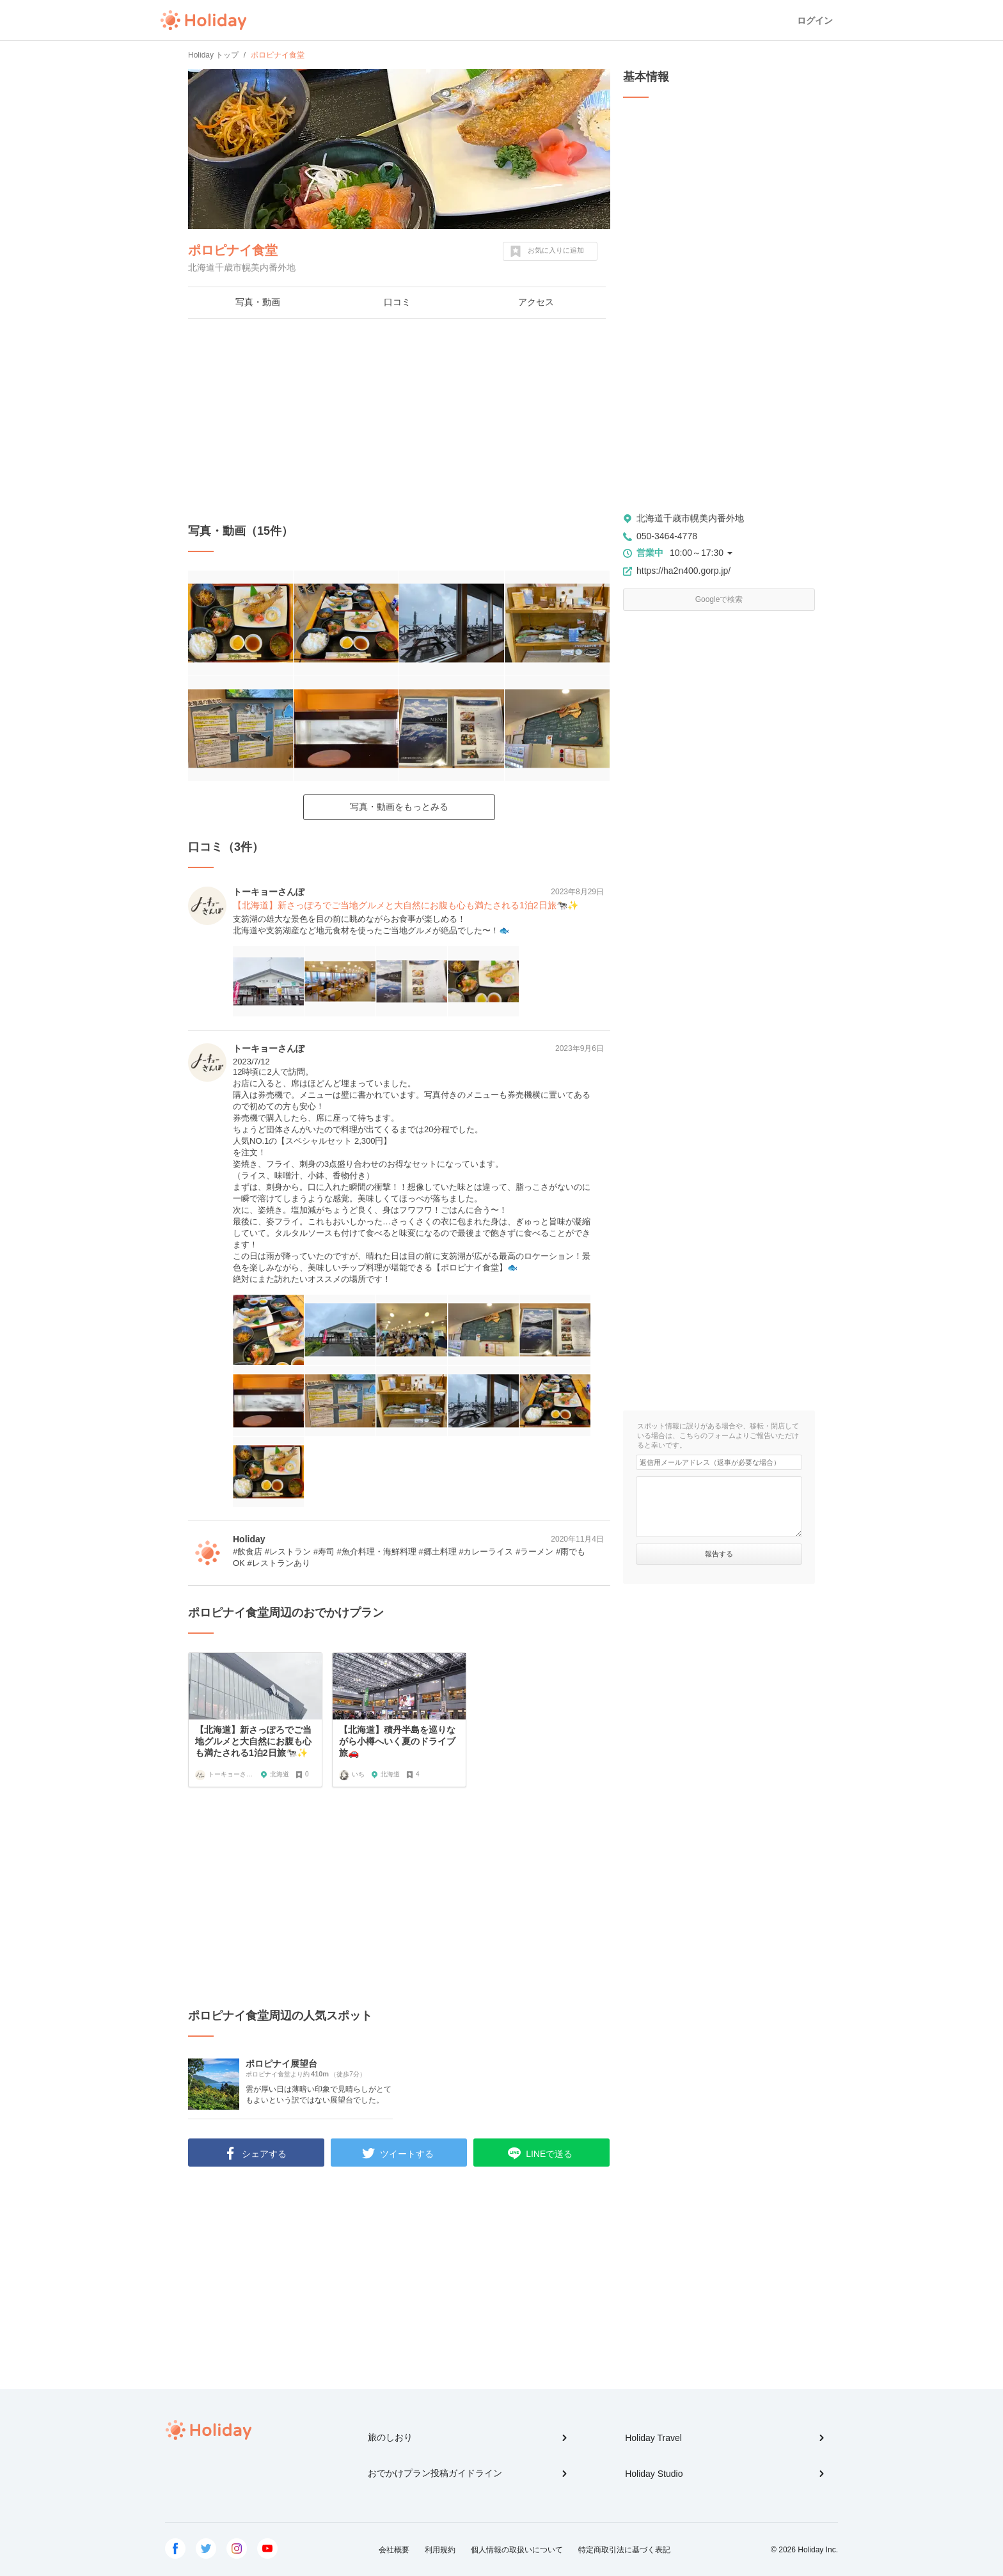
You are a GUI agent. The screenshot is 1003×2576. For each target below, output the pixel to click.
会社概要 (394, 2549)
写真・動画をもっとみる (399, 807)
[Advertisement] (399, 420)
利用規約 (440, 2549)
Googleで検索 (719, 599)
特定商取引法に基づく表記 (624, 2549)
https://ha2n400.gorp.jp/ (683, 570)
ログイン (815, 20)
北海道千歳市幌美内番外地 (690, 518)
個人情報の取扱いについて (517, 2549)
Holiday (203, 20)
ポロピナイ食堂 (233, 250)
